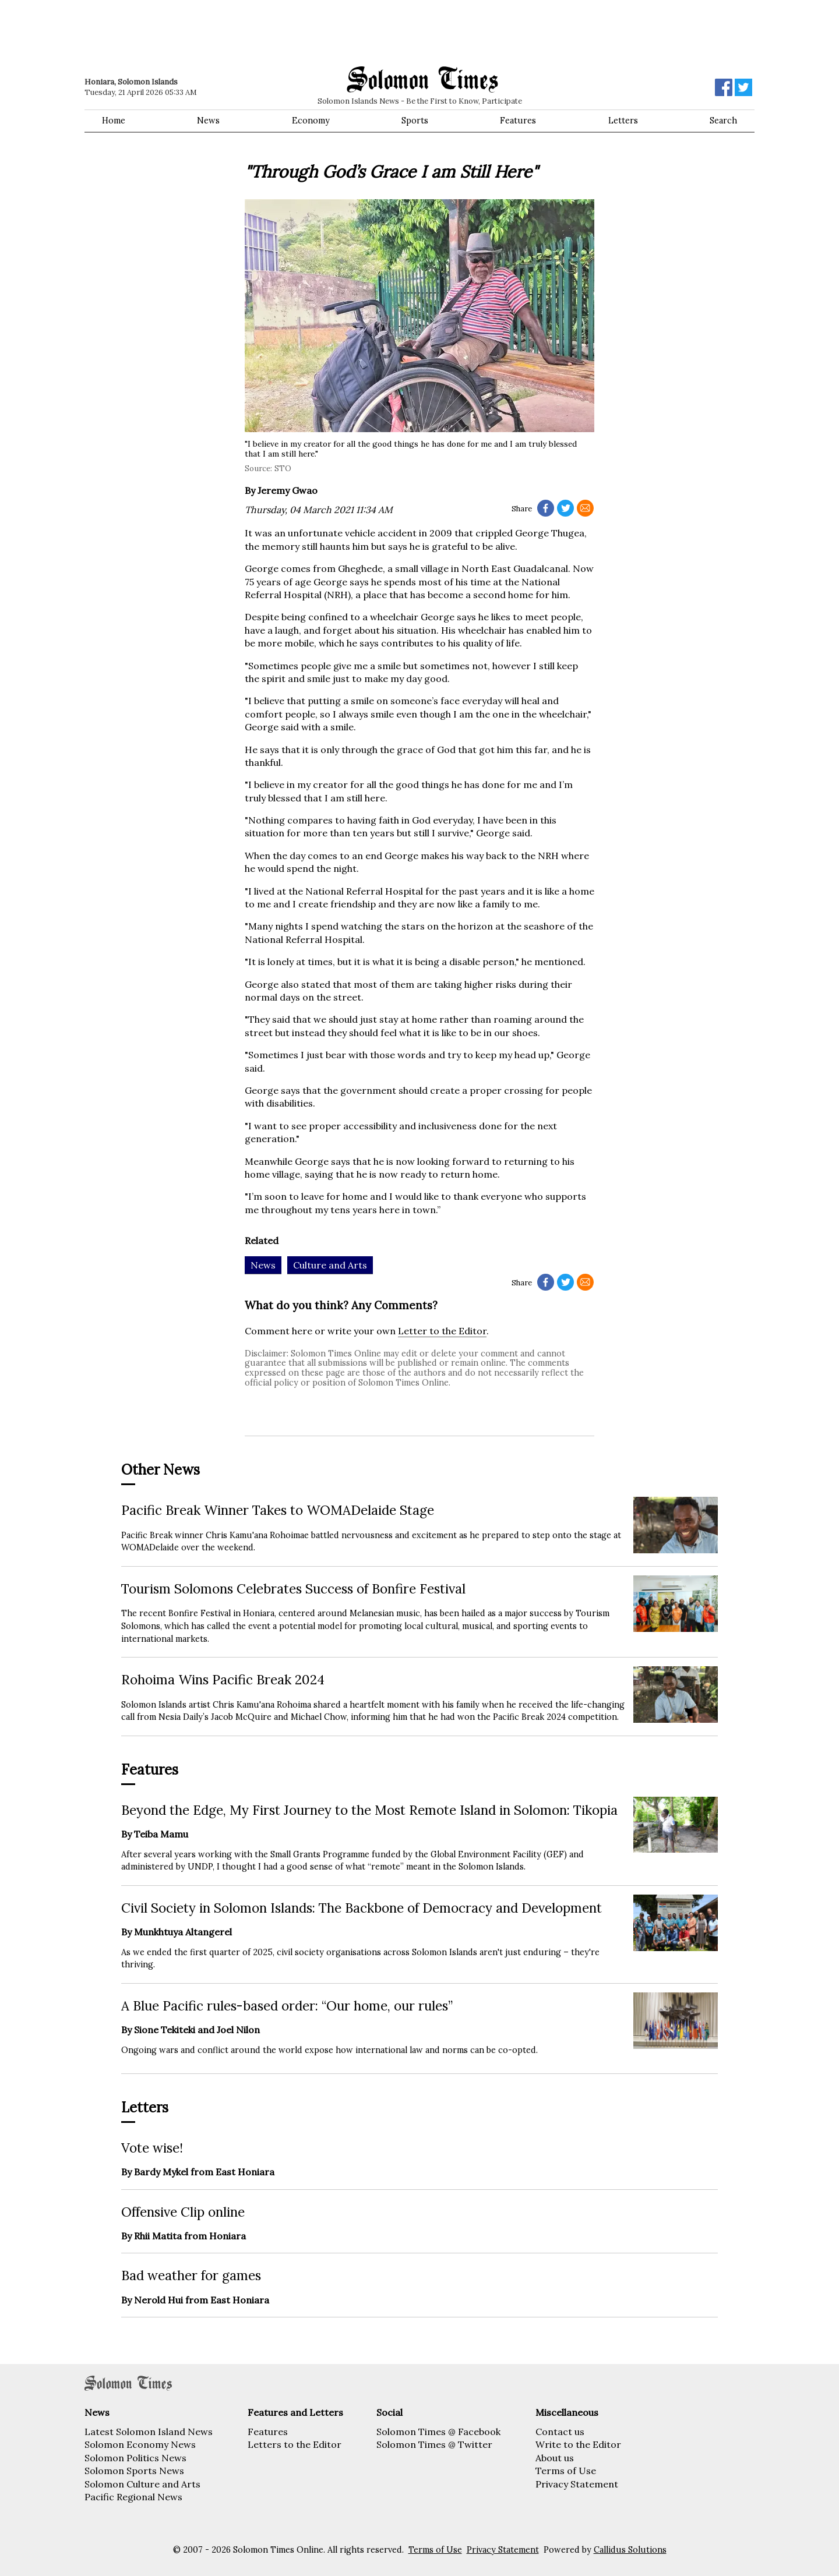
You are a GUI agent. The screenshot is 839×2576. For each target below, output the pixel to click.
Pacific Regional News (133, 2497)
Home (113, 120)
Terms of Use (565, 2470)
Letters (623, 120)
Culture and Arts (330, 1265)
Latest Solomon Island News (148, 2431)
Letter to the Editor (442, 1331)
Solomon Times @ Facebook (438, 2431)
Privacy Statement (576, 2484)
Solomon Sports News (134, 2470)
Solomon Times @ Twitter (434, 2444)
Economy (311, 120)
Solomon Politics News (135, 2458)
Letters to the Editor (294, 2444)
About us (554, 2458)
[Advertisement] (250, 32)
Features (518, 120)
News (208, 120)
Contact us (559, 2431)
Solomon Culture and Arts (142, 2484)
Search (723, 120)
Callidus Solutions (630, 2550)
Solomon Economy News (140, 2444)
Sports (414, 120)
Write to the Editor (578, 2444)
